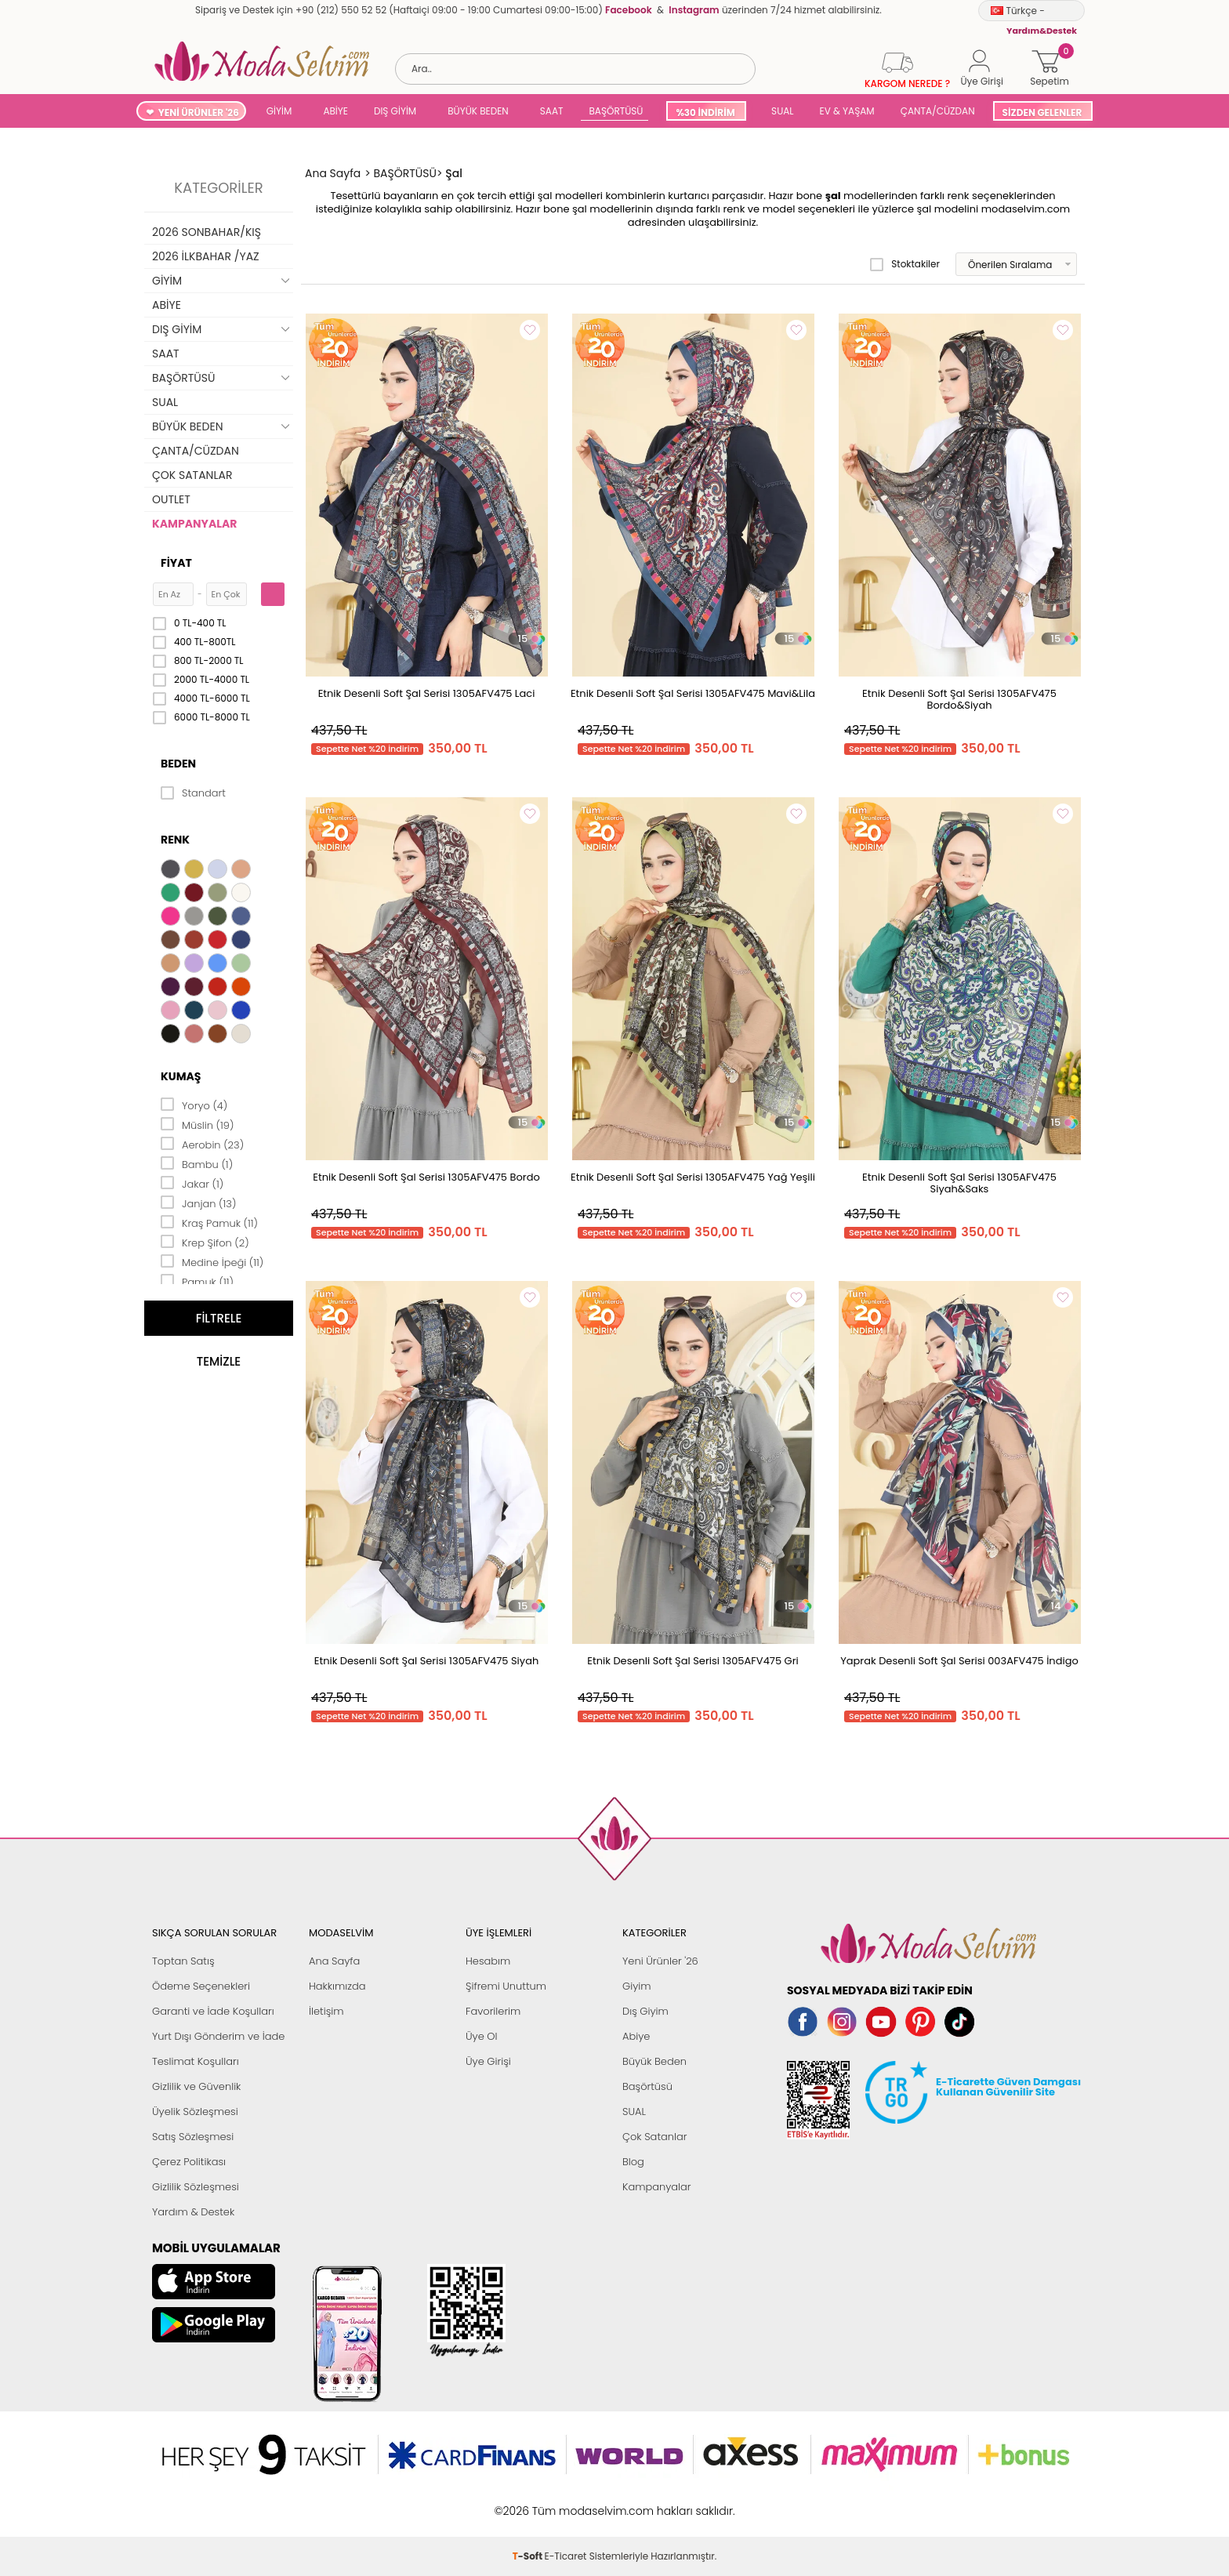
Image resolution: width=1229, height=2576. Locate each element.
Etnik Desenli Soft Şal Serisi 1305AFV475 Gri (692, 1660)
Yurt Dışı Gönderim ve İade (218, 2036)
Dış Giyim (645, 2011)
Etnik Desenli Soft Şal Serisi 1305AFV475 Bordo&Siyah (959, 699)
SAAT (552, 111)
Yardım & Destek (193, 2211)
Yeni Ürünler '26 (660, 1961)
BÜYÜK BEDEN (478, 111)
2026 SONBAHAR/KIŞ (206, 232)
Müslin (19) (197, 1124)
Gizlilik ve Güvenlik (196, 2086)
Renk (175, 839)
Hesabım (488, 1961)
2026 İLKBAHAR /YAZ (205, 256)
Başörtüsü (647, 2086)
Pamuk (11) (197, 1281)
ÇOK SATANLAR (192, 475)
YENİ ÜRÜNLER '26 (198, 112)
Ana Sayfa (334, 1961)
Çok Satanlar (654, 2136)
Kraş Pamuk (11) (209, 1222)
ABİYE (335, 111)
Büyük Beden (654, 2061)
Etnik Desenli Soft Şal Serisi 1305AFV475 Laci (426, 693)
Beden (178, 763)
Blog (633, 2161)
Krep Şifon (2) (205, 1241)
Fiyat (176, 563)
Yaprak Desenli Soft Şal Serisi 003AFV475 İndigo (959, 1660)
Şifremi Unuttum (506, 1986)
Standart (193, 793)
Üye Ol (482, 2036)
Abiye (636, 2036)
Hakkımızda (337, 1986)
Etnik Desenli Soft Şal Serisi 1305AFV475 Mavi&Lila (693, 693)
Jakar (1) (192, 1183)
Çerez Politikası (189, 2161)
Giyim (636, 1986)
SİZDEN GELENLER (1042, 112)
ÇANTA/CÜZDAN (938, 111)
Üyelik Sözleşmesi (195, 2111)
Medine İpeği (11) (212, 1261)
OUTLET (171, 499)
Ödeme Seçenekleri (201, 1986)
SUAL (780, 111)
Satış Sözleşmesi (193, 2136)
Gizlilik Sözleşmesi (195, 2186)
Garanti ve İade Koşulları (213, 2011)
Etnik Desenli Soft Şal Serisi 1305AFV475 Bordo (426, 1177)
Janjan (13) (198, 1202)
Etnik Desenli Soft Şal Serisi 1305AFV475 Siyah (426, 1660)
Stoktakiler (905, 264)
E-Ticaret (566, 2502)
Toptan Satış (183, 1961)
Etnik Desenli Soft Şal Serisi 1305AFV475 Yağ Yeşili (693, 1177)
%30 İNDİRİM (705, 112)
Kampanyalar (656, 2186)
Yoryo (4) (194, 1104)
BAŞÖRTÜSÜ (616, 111)
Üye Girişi (488, 2061)
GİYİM (279, 111)
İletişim (326, 2011)
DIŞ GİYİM (395, 111)
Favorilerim (493, 2011)
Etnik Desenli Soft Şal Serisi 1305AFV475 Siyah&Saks (959, 1183)
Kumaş (181, 1076)
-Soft (529, 2502)
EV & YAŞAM (847, 111)
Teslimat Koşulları (195, 2061)
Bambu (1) (197, 1163)
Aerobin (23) (202, 1143)
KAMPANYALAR (194, 524)
